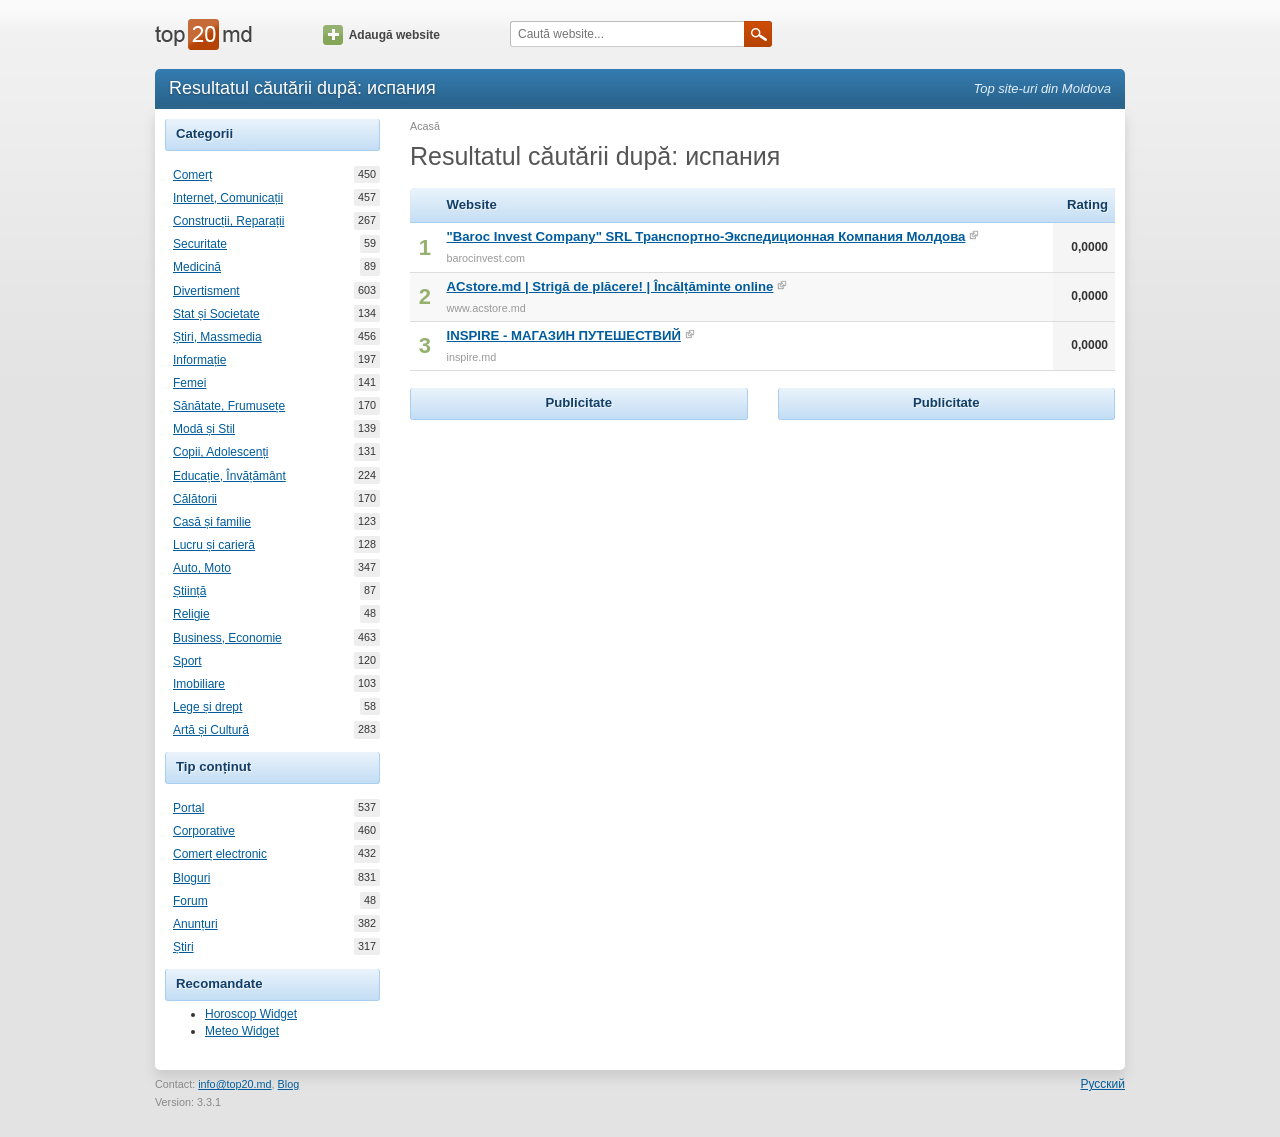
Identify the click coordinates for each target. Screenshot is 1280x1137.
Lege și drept (207, 707)
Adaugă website (381, 35)
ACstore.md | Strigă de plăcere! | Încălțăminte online (610, 286)
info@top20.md (234, 1084)
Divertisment (206, 291)
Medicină (197, 267)
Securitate (200, 244)
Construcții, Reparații (228, 221)
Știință (189, 591)
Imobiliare (199, 684)
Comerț (192, 175)
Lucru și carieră (214, 545)
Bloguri (191, 878)
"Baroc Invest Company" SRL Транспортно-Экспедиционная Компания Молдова (706, 236)
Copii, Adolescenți (220, 452)
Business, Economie (227, 638)
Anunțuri (195, 924)
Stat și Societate (216, 314)
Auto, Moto (202, 568)
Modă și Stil (204, 429)
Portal (188, 808)
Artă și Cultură (211, 730)
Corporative (204, 831)
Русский (1102, 1084)
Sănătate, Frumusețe (229, 406)
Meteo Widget (242, 1031)
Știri (183, 947)
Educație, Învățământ (229, 476)
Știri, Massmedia (217, 337)
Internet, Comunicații (228, 198)
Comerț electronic (220, 854)
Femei (189, 383)
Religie (191, 614)
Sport (187, 661)
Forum (190, 901)
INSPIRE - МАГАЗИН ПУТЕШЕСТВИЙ (564, 335)
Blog (289, 1084)
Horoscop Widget (251, 1014)
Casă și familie (212, 522)
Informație (199, 360)
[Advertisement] (579, 550)
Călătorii (195, 499)
